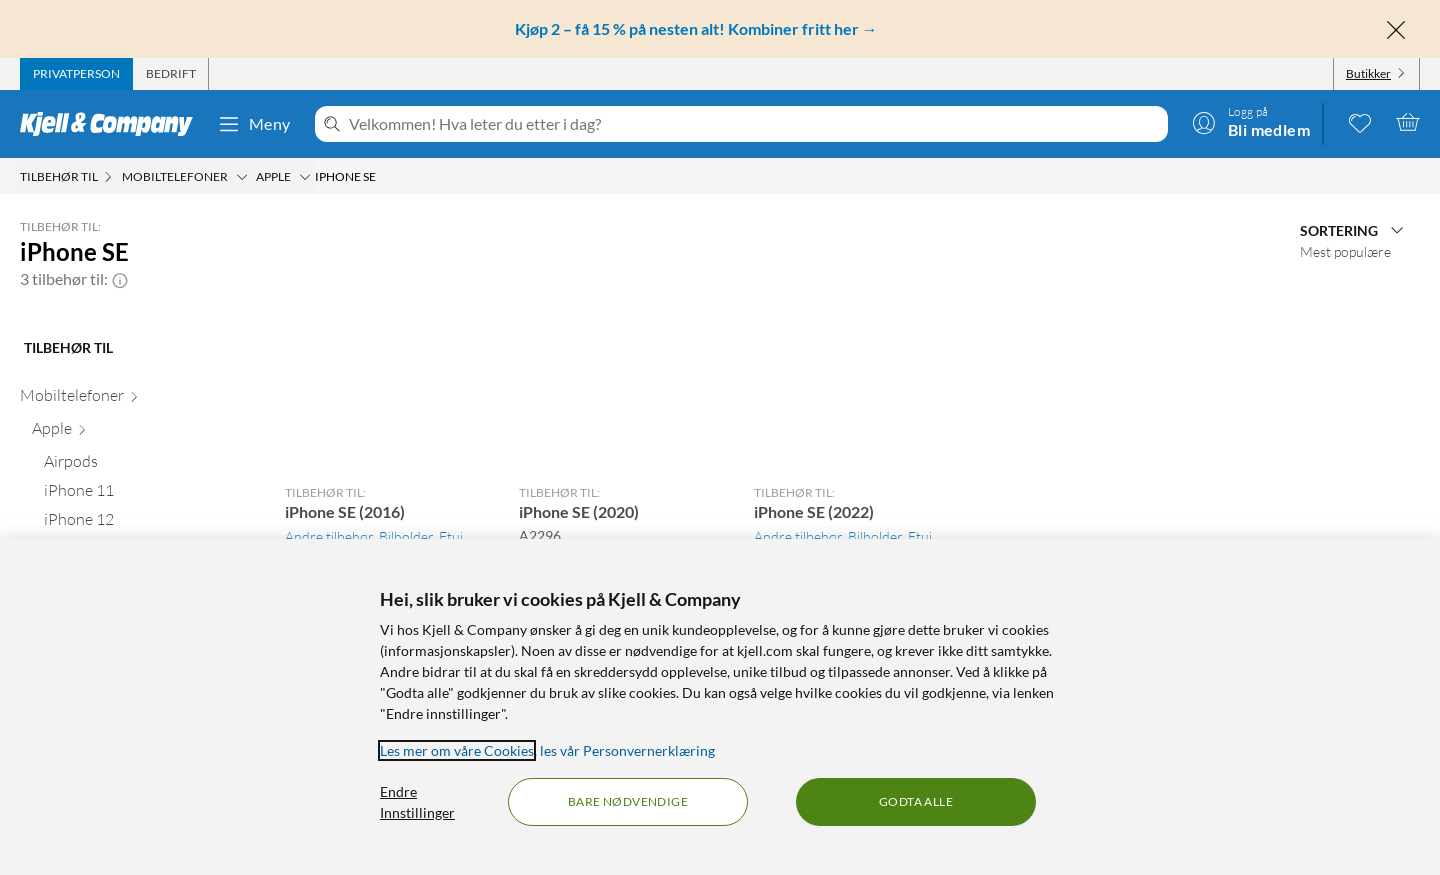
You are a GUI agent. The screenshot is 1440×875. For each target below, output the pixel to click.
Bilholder (406, 536)
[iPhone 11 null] (146, 494)
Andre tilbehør (329, 536)
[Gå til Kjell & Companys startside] (112, 124)
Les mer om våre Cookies (457, 750)
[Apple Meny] (305, 177)
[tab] (76, 74)
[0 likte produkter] (1360, 122)
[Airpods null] (146, 465)
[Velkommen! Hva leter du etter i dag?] (754, 124)
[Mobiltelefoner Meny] (242, 177)
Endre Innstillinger (417, 802)
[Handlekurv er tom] (1408, 122)
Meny (254, 124)
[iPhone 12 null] (146, 523)
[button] (120, 279)
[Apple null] (140, 432)
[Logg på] (1251, 122)
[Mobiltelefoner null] (134, 399)
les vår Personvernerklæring (627, 750)
